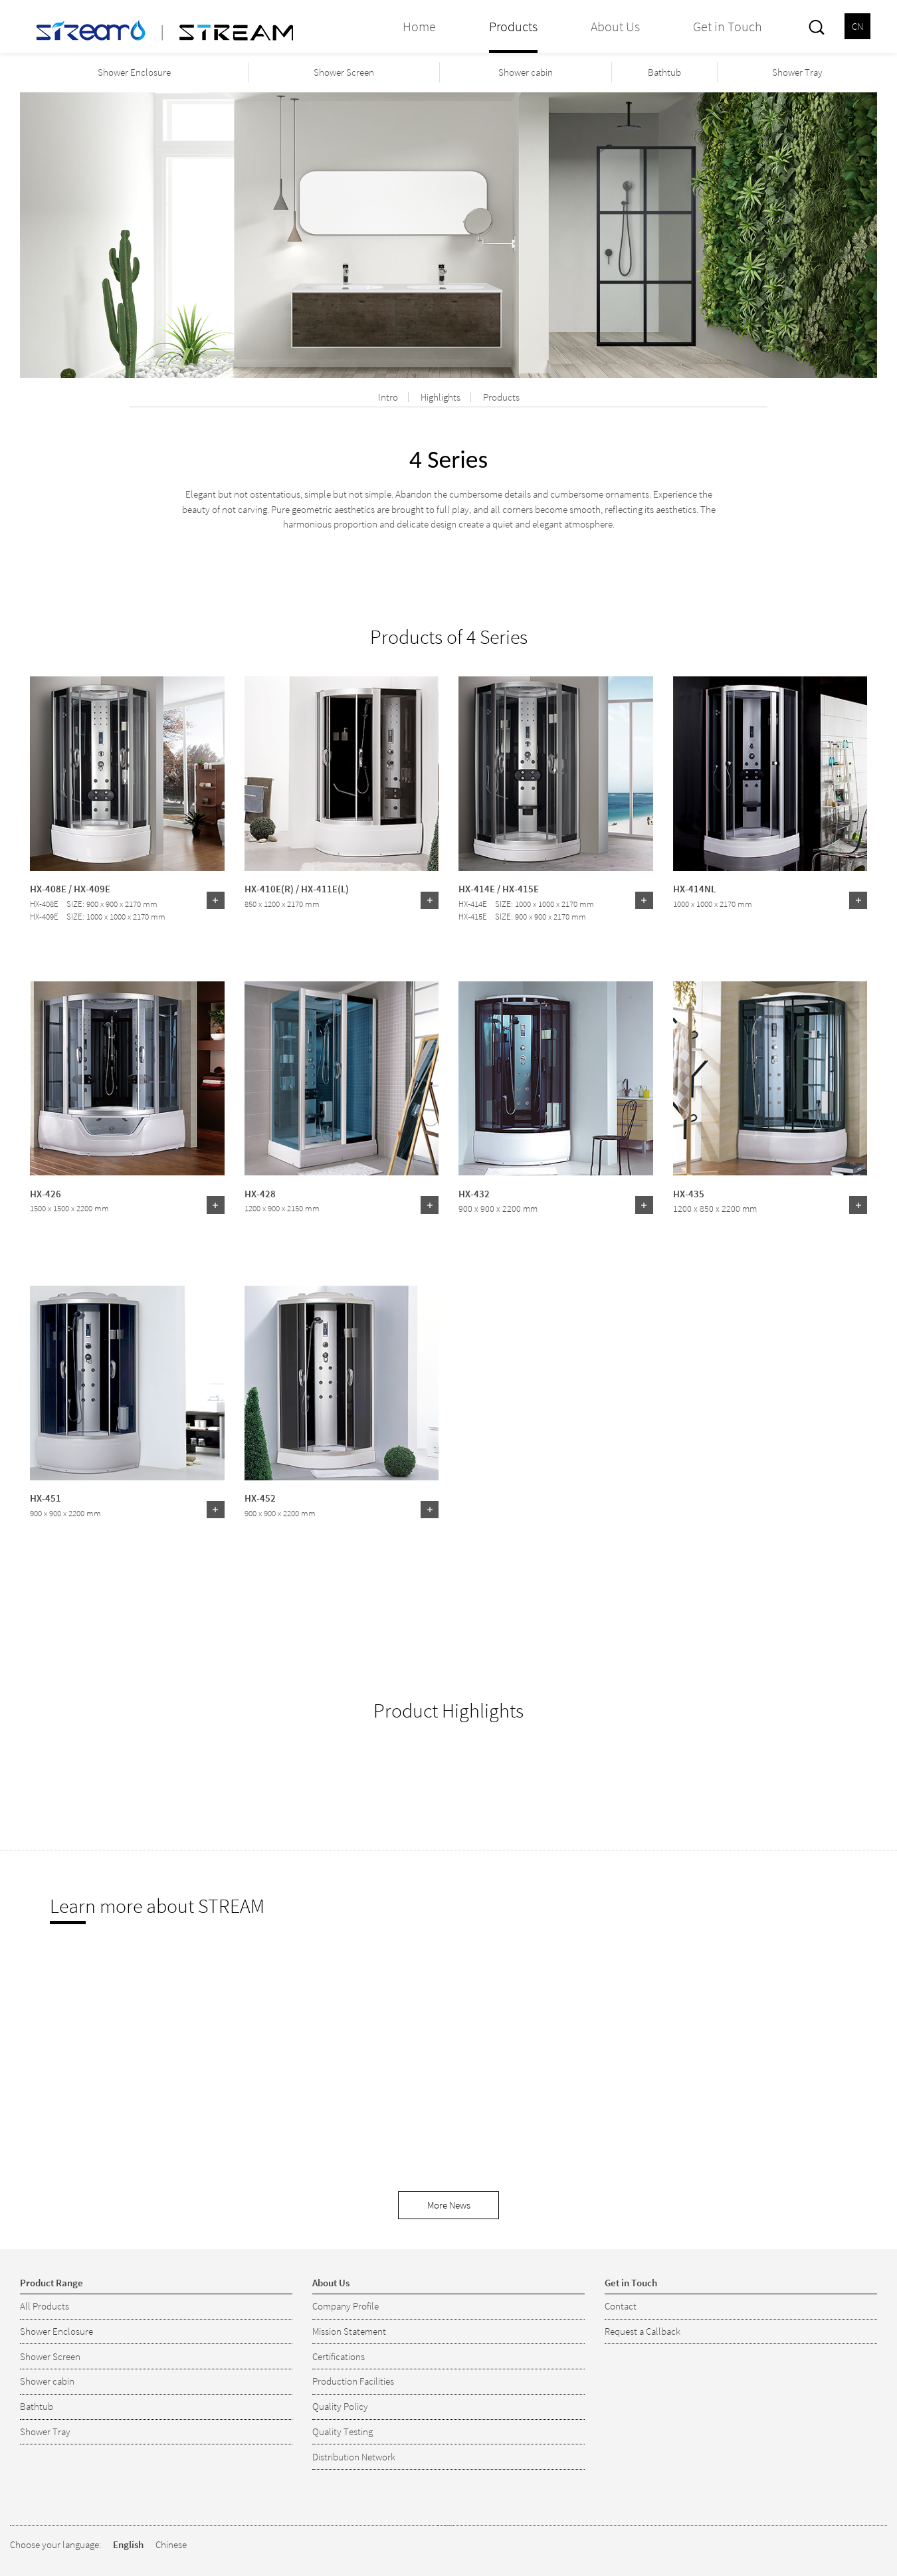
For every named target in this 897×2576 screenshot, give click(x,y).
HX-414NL (694, 888)
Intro (388, 397)
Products (501, 397)
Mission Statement (349, 2331)
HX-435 (688, 1193)
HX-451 (45, 1497)
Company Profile (345, 2306)
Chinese (171, 2544)
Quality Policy (340, 2406)
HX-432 (474, 1193)
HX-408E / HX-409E (70, 888)
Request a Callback (642, 2331)
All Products (44, 2306)
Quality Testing (342, 2431)
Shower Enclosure (134, 72)
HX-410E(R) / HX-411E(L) (297, 888)
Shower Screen (344, 72)
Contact (621, 2306)
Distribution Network (353, 2456)
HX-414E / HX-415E (498, 888)
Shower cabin (525, 72)
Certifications (338, 2356)
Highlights (440, 397)
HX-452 (260, 1497)
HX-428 (260, 1193)
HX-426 (45, 1193)
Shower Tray (797, 72)
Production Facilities (353, 2381)
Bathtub (664, 72)
